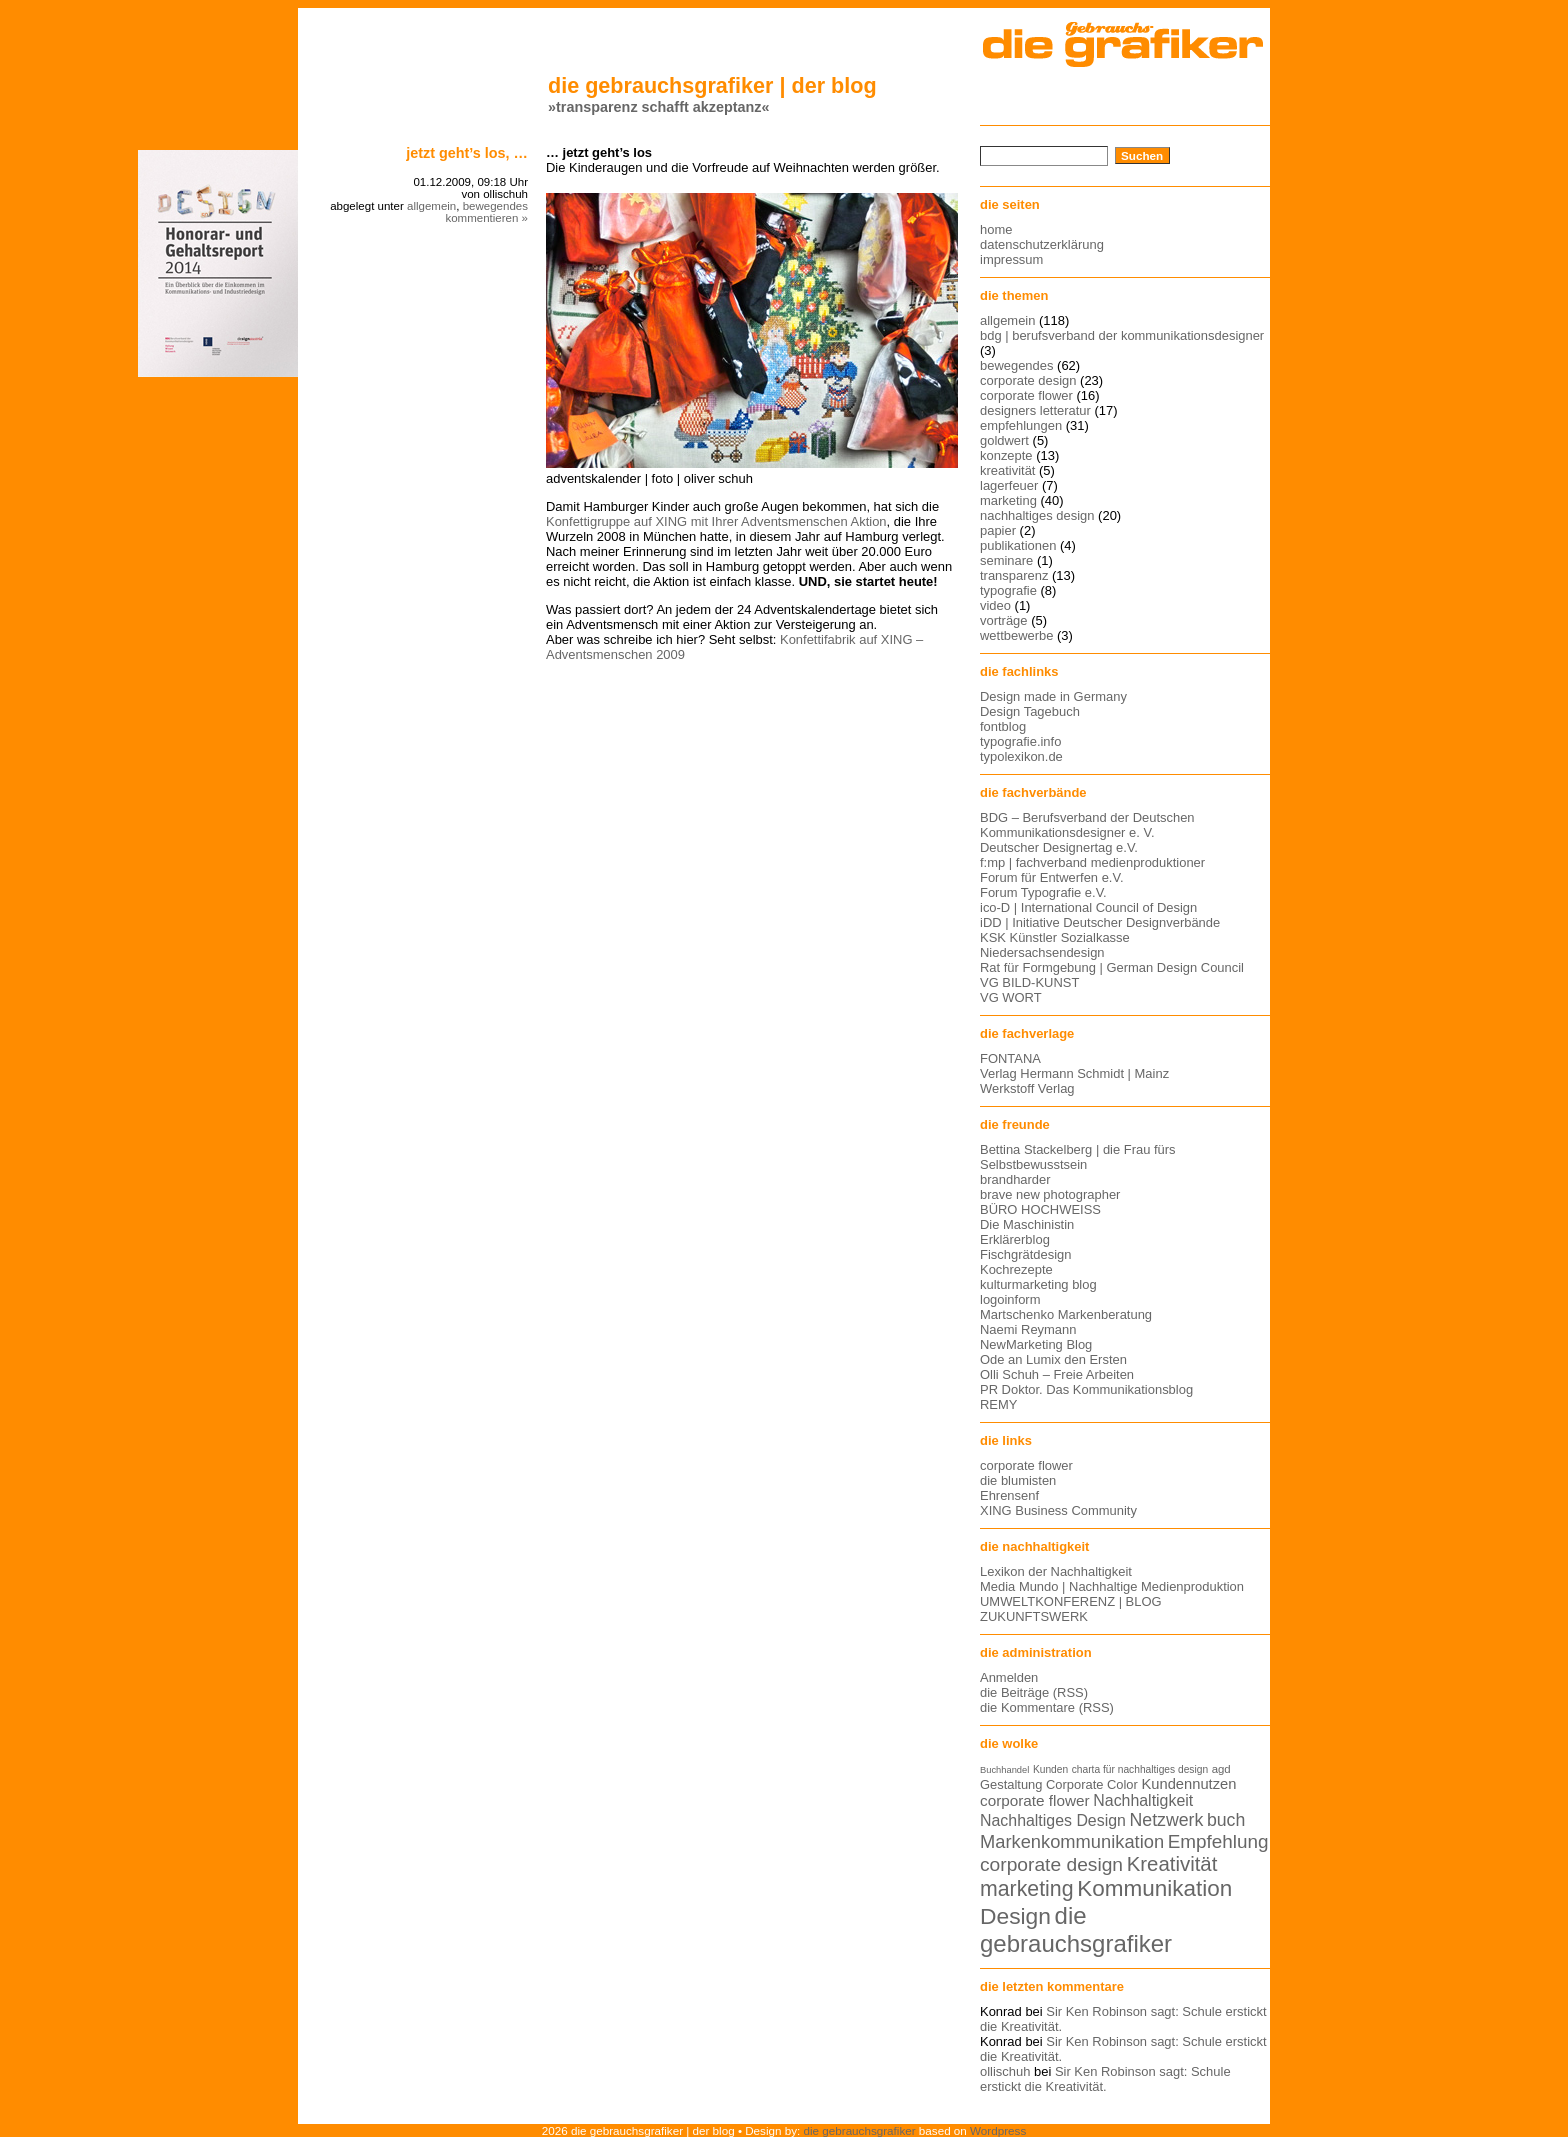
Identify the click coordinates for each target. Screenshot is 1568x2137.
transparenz (1014, 575)
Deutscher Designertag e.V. (1059, 847)
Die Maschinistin (1027, 1224)
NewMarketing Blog (1036, 1344)
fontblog (1003, 726)
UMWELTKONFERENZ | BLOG (1071, 1601)
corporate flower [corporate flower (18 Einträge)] (1035, 1800)
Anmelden (1009, 1677)
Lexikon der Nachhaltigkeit (1056, 1571)
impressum (1011, 259)
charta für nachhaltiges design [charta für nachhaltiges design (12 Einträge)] (1140, 1769)
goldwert (1004, 440)
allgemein (431, 206)
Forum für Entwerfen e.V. (1052, 877)
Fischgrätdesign (1025, 1254)
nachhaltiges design (1037, 515)
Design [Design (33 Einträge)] (1015, 1916)
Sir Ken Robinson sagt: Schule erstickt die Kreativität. (1105, 2079)
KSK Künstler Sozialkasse (1055, 937)
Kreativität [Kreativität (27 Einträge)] (1172, 1864)
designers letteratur (1035, 410)
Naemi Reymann (1028, 1329)
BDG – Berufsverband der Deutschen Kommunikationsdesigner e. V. (1087, 825)
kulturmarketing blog (1038, 1284)
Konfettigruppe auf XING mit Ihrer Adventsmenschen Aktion (716, 521)
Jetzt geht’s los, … (467, 153)
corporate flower (1026, 395)
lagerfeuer (1009, 485)
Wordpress (998, 2130)
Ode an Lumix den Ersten (1053, 1359)
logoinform (1010, 1299)
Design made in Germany (1053, 696)
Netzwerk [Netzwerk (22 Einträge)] (1167, 1820)
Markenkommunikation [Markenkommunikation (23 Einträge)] (1072, 1841)
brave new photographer (1050, 1194)
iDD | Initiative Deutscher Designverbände (1100, 922)
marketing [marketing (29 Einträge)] (1027, 1889)
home (996, 229)
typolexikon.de (1021, 756)
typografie (1008, 590)
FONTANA (1010, 1058)
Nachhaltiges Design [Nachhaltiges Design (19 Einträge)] (1053, 1820)
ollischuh (1005, 2071)
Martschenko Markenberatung (1066, 1314)
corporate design (1028, 380)
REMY (998, 1404)
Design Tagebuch (1030, 711)
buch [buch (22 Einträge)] (1226, 1820)
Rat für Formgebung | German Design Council (1112, 967)
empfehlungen (1021, 425)
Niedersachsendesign (1042, 952)
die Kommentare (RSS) (1047, 1707)
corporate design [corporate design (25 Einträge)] (1051, 1864)
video (995, 605)
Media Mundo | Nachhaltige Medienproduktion (1112, 1586)
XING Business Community (1058, 1510)
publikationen (1018, 545)
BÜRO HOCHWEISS (1040, 1209)
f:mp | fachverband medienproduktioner (1092, 862)
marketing (1008, 500)
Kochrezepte (1016, 1269)
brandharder (1015, 1179)
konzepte (1006, 455)
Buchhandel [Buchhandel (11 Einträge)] (1004, 1770)
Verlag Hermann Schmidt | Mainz (1074, 1073)
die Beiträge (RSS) (1034, 1692)
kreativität (1007, 470)
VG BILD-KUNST (1029, 982)
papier (998, 530)
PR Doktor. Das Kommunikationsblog (1086, 1389)
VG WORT (1011, 997)
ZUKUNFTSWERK (1034, 1616)
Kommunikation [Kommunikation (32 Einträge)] (1154, 1888)
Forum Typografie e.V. (1043, 892)
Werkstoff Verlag (1027, 1088)
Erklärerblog (1015, 1239)
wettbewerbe (1016, 635)
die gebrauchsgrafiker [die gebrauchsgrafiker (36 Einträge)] (1076, 1929)
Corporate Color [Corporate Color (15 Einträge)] (1092, 1784)
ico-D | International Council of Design (1088, 907)
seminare (1006, 560)
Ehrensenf (1009, 1495)
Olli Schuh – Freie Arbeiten (1057, 1374)
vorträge (1004, 620)
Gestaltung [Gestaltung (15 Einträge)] (1011, 1784)
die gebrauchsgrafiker (860, 2130)
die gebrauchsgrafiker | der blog (712, 85)
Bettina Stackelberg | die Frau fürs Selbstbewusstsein (1078, 1157)
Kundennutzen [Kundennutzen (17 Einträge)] (1188, 1784)
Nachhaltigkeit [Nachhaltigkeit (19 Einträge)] (1143, 1800)
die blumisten (1018, 1480)
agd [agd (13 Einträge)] (1221, 1769)
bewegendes (495, 206)
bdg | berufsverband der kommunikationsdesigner (1122, 335)
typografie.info (1020, 741)
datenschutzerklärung (1042, 244)
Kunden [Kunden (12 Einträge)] (1050, 1769)
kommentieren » (486, 218)
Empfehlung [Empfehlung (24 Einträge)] (1218, 1841)
